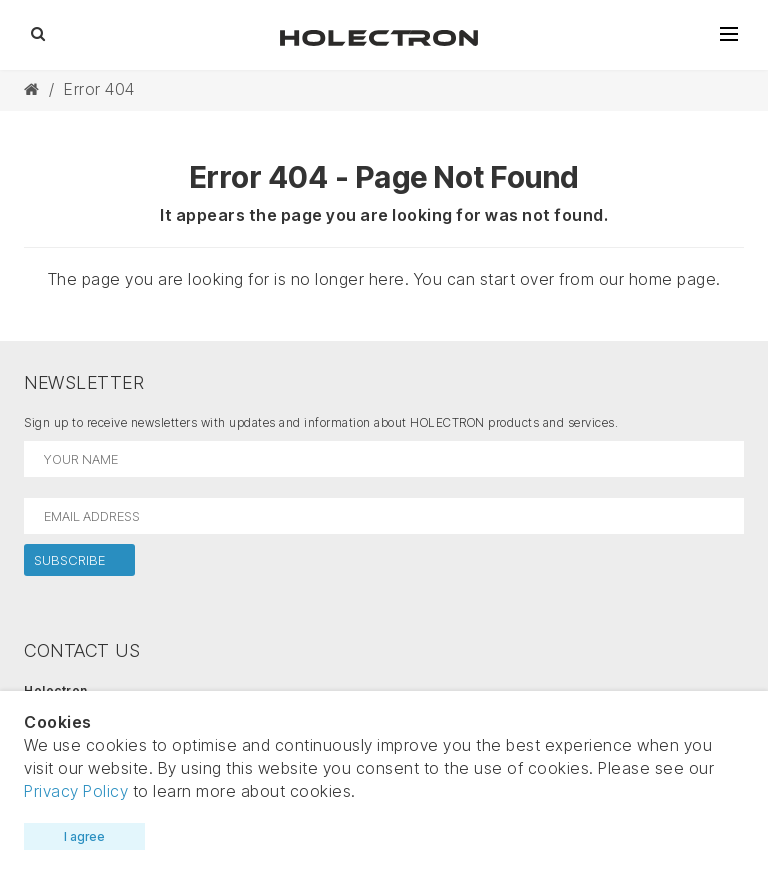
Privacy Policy (76, 791)
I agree (84, 836)
